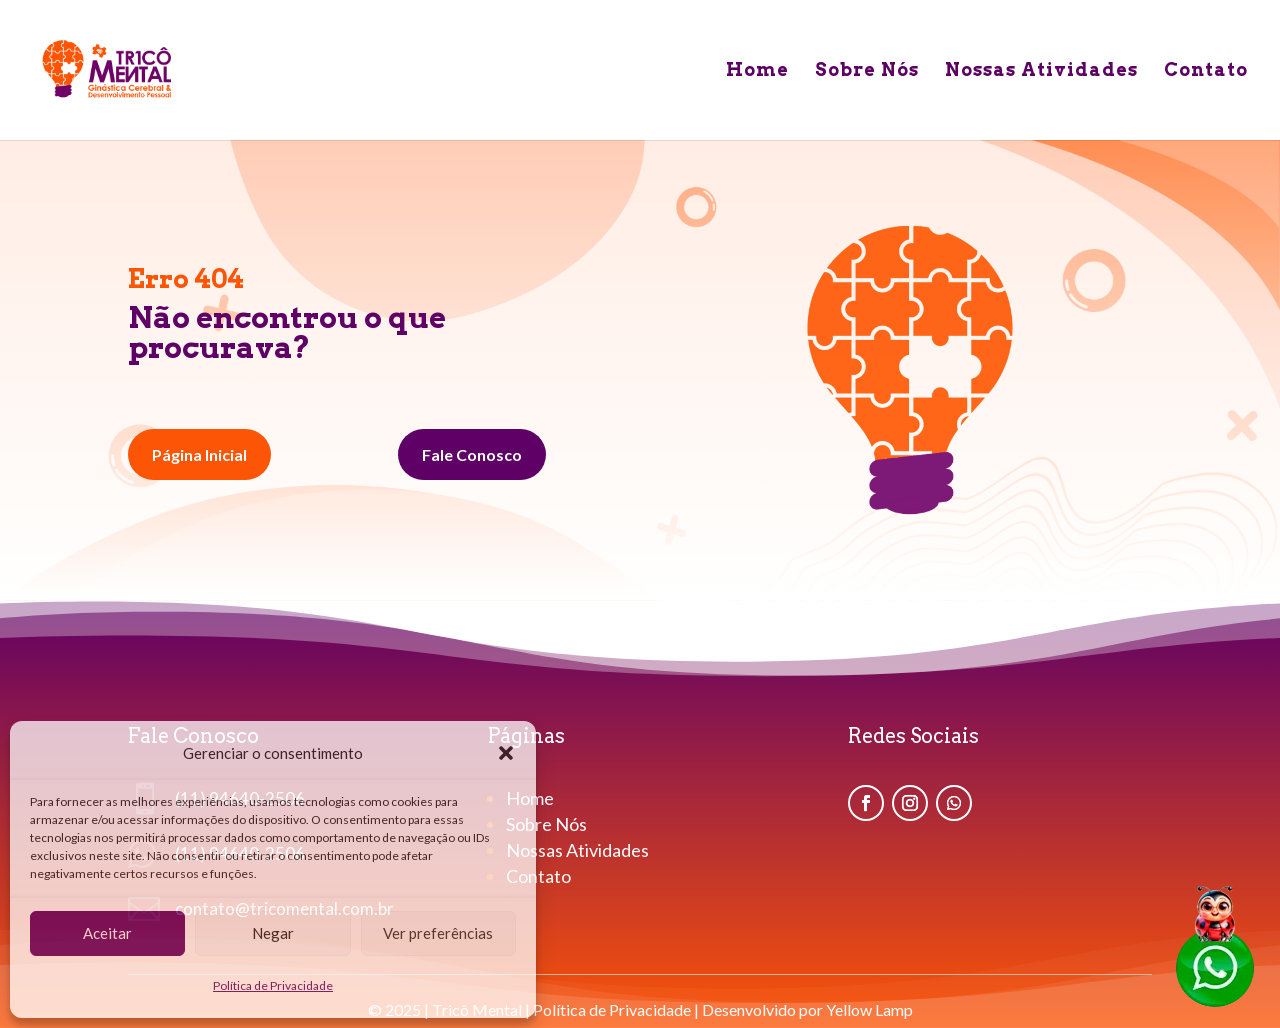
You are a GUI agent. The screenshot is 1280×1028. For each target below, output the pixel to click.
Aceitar (107, 933)
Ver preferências (438, 933)
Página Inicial (199, 454)
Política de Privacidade (273, 985)
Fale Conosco (472, 454)
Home (757, 71)
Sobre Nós (867, 71)
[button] (506, 753)
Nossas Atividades (1041, 71)
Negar (273, 933)
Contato (1206, 71)
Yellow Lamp (869, 1009)
